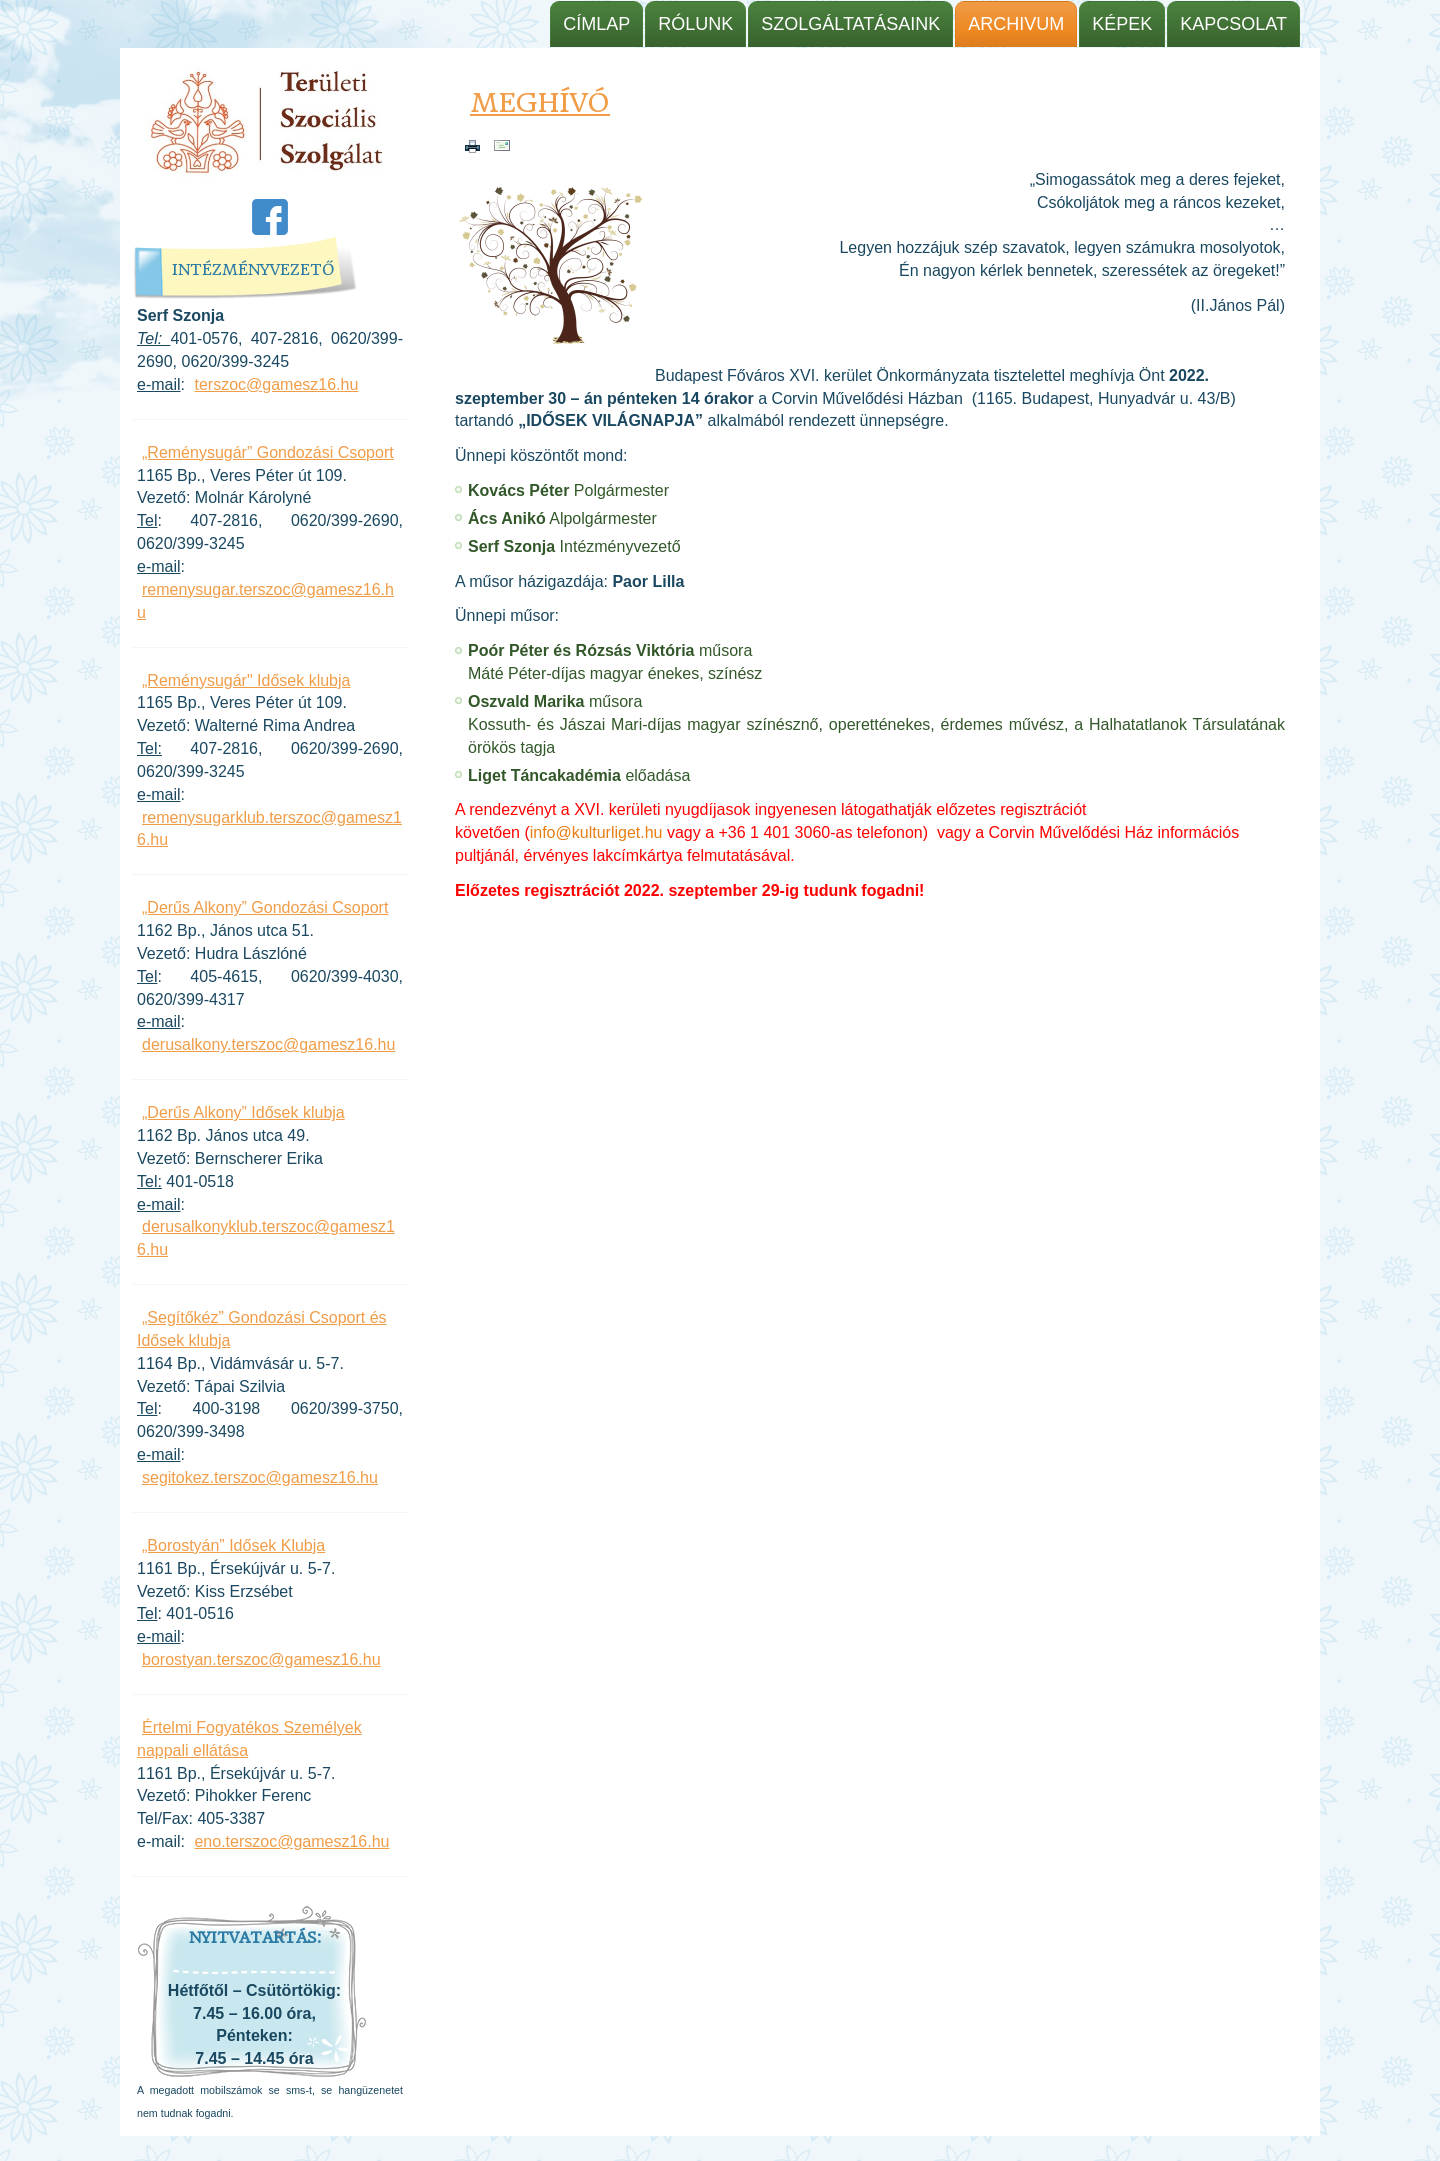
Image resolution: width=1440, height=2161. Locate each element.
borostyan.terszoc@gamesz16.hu (261, 1659)
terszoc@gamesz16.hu (276, 384)
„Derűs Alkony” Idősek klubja (243, 1112)
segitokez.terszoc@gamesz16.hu (260, 1477)
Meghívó (540, 102)
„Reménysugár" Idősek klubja (246, 680)
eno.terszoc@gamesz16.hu (291, 1841)
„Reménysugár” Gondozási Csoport (268, 452)
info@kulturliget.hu (596, 832)
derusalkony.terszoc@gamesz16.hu (268, 1044)
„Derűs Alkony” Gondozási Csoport (265, 907)
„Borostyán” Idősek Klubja (233, 1545)
